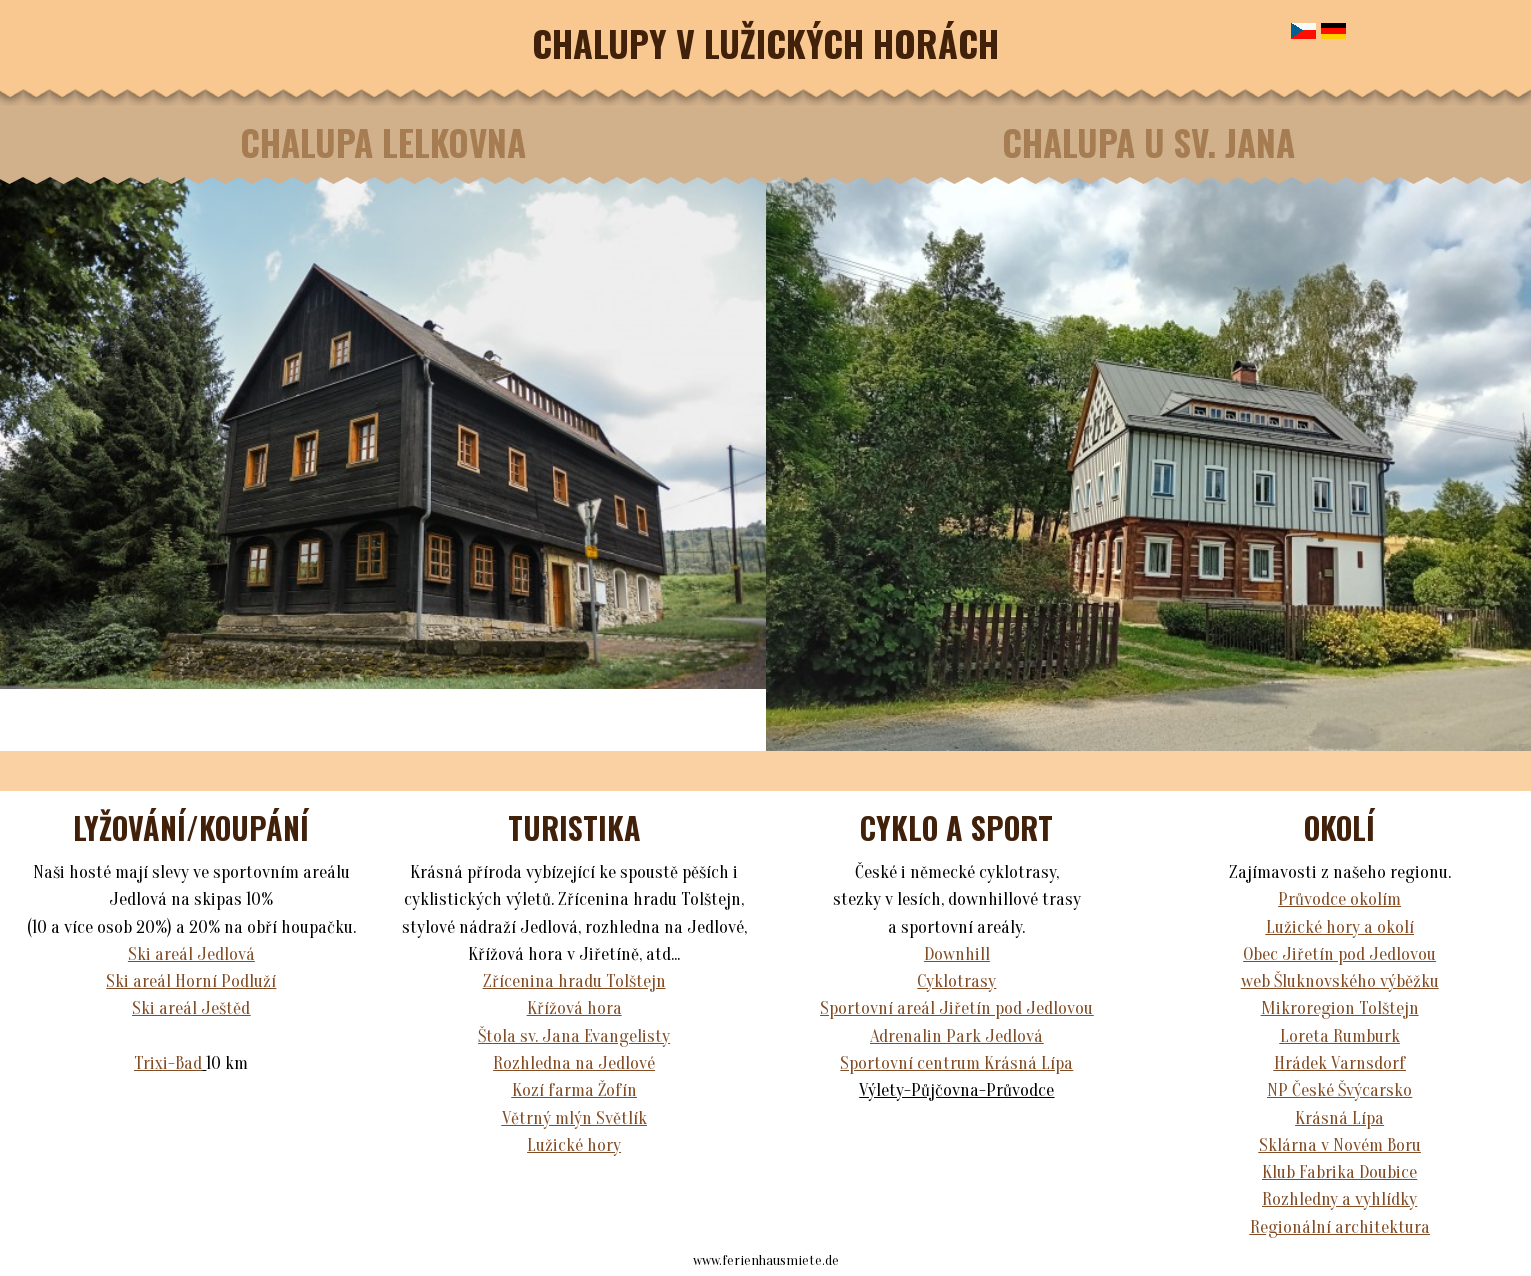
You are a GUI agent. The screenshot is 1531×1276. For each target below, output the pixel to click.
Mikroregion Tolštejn (1340, 1008)
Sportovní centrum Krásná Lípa (956, 1063)
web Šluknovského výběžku (1340, 981)
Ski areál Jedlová (191, 954)
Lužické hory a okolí (1340, 927)
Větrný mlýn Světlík (574, 1118)
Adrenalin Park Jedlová (956, 1036)
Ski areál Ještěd (191, 1008)
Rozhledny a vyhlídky (1339, 1199)
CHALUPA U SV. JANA (1148, 142)
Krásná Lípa (1339, 1118)
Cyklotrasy (956, 981)
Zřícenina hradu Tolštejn (574, 981)
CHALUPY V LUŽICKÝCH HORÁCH (765, 42)
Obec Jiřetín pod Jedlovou (1339, 954)
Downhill (957, 954)
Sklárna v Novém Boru (1340, 1145)
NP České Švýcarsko (1339, 1090)
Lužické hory (574, 1145)
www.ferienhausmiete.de (766, 1260)
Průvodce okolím (1339, 899)
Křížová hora (574, 1008)
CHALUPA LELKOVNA (383, 142)
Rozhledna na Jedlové (574, 1063)
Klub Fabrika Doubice (1339, 1172)
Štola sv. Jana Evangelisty (574, 1036)
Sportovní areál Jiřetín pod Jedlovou (956, 1008)
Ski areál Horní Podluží (191, 981)
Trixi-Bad (168, 1063)
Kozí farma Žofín (574, 1090)
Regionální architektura (1340, 1227)
